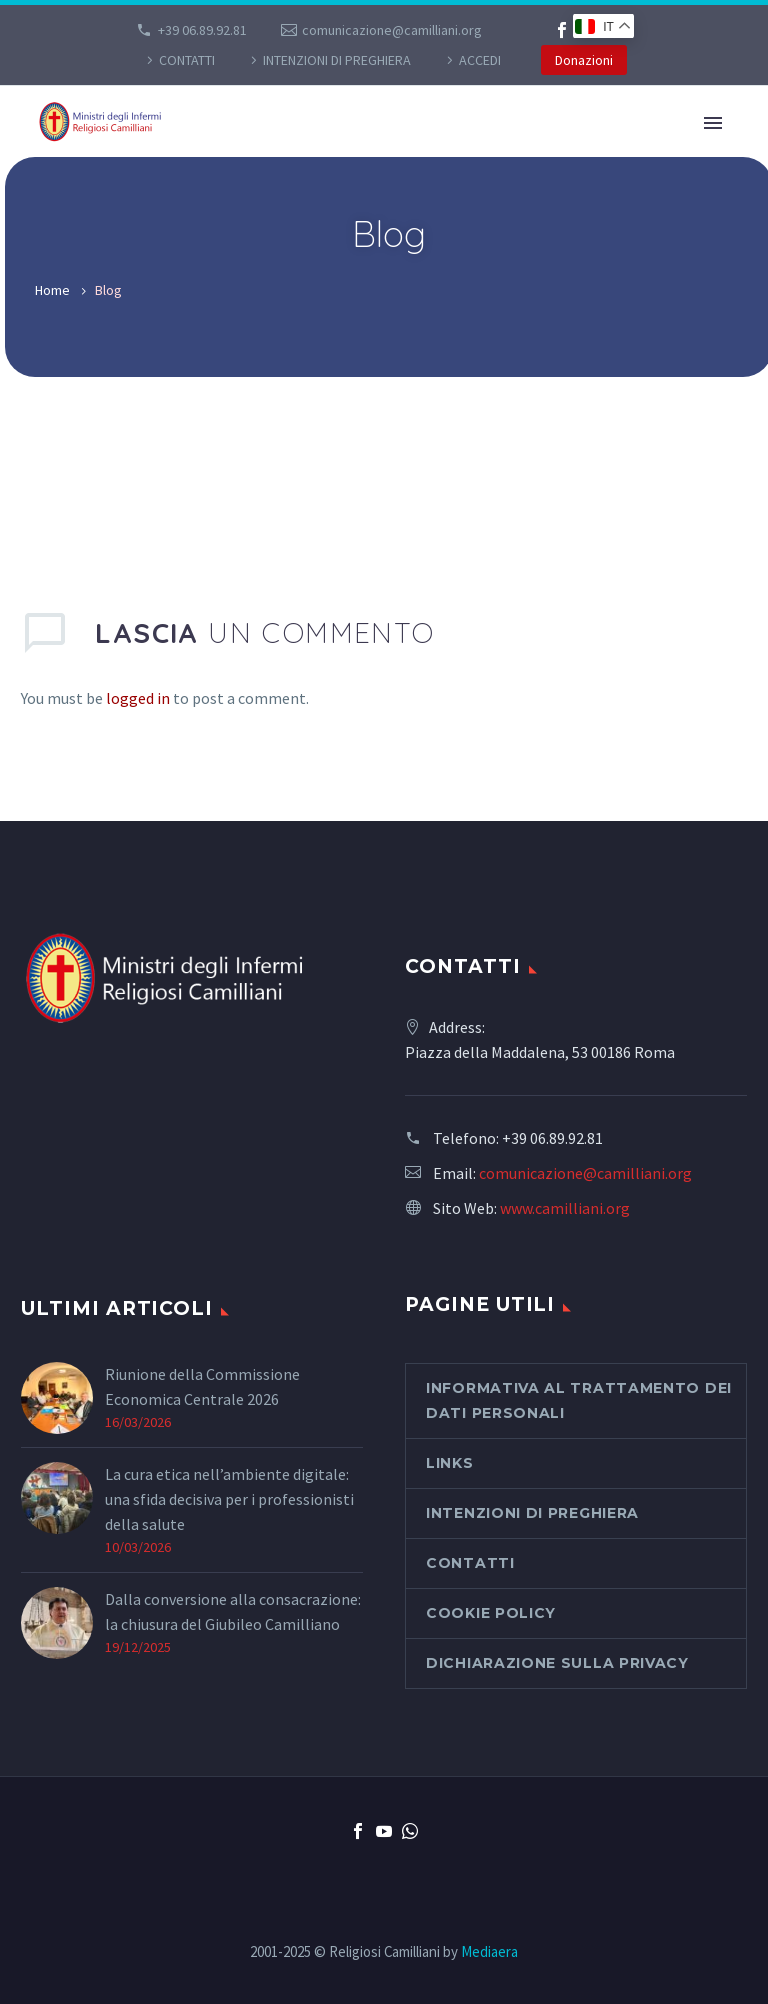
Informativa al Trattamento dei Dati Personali (579, 1400)
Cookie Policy (491, 1613)
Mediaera (489, 1951)
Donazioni (584, 60)
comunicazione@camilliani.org (392, 30)
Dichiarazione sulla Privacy (557, 1663)
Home (52, 290)
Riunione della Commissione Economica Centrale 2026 (202, 1386)
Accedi (480, 60)
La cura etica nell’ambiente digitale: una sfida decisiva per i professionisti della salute (229, 1499)
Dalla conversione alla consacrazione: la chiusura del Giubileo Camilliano (233, 1611)
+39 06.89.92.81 (202, 30)
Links (450, 1463)
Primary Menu (713, 123)
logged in (138, 698)
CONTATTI (187, 60)
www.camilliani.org (565, 1208)
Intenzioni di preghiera (337, 60)
